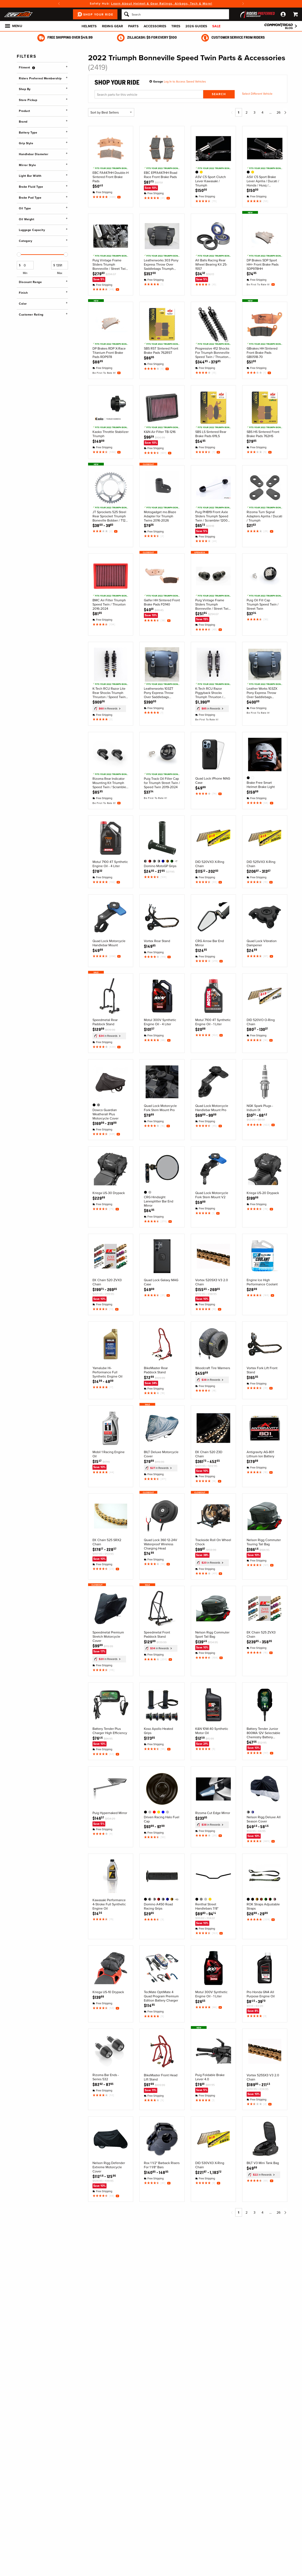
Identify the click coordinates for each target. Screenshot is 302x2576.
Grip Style (26, 493)
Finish (23, 1015)
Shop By (25, 110)
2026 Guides (196, 26)
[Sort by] (111, 112)
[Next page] (285, 112)
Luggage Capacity (32, 801)
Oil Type (25, 683)
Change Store (28, 178)
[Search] (175, 14)
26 (278, 112)
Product (24, 188)
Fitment (27, 67)
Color (23, 1075)
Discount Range (30, 957)
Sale (216, 26)
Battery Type (28, 449)
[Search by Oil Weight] (42, 737)
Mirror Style (27, 560)
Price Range (27, 919)
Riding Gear (112, 26)
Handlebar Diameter (33, 523)
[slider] (19, 930)
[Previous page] (232, 112)
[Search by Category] (42, 855)
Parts (133, 26)
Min (25, 943)
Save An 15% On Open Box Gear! (163, 3)
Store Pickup (28, 168)
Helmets (89, 26)
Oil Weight (26, 727)
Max (59, 943)
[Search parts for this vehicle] (149, 94)
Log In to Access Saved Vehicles (185, 81)
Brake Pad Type (30, 659)
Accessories (155, 26)
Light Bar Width (30, 591)
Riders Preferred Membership (40, 91)
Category (25, 845)
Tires (175, 26)
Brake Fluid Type (31, 622)
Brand (23, 374)
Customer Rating (31, 1150)
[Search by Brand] (42, 384)
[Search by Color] (42, 1086)
